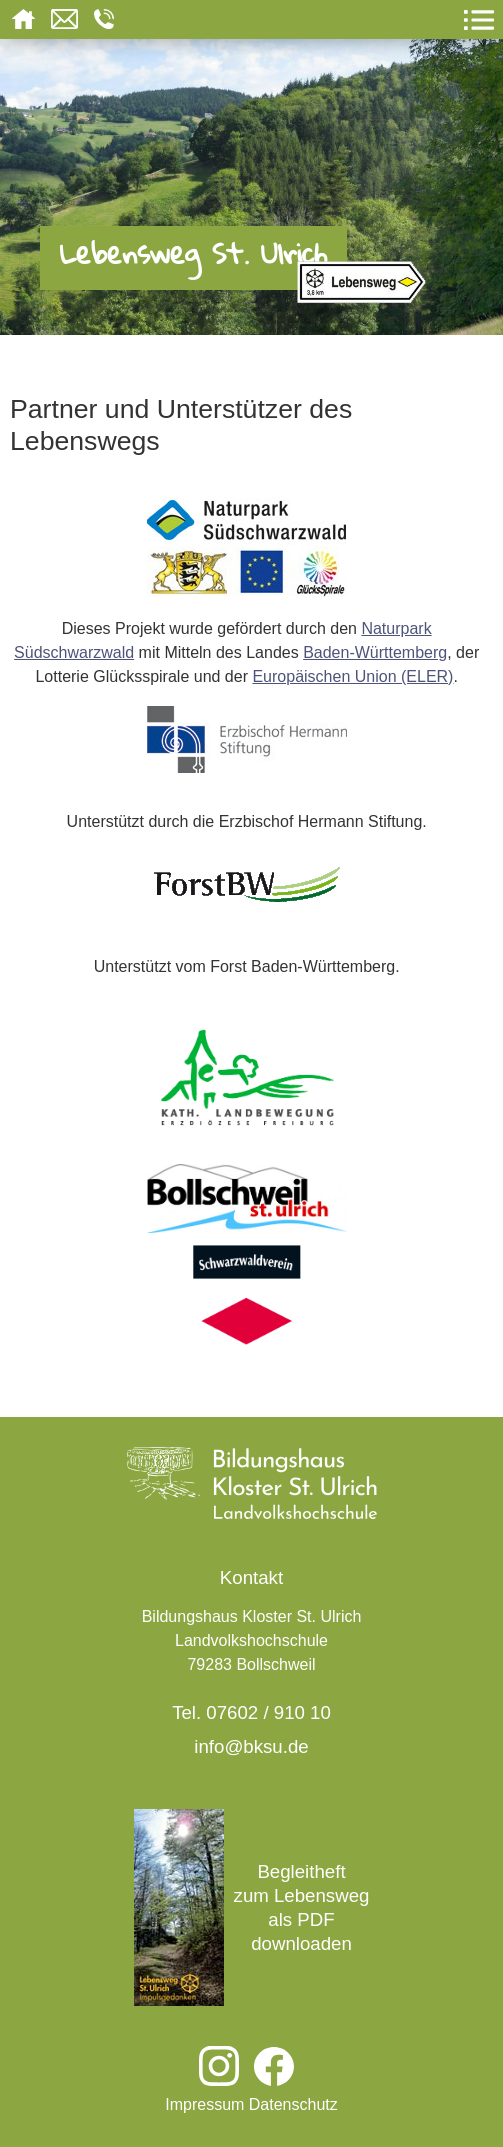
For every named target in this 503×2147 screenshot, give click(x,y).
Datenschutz (293, 2104)
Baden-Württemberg (375, 652)
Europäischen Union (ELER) (352, 676)
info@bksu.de (251, 1746)
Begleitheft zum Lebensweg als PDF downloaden (252, 1907)
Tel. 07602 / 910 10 (251, 1712)
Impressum (204, 2104)
